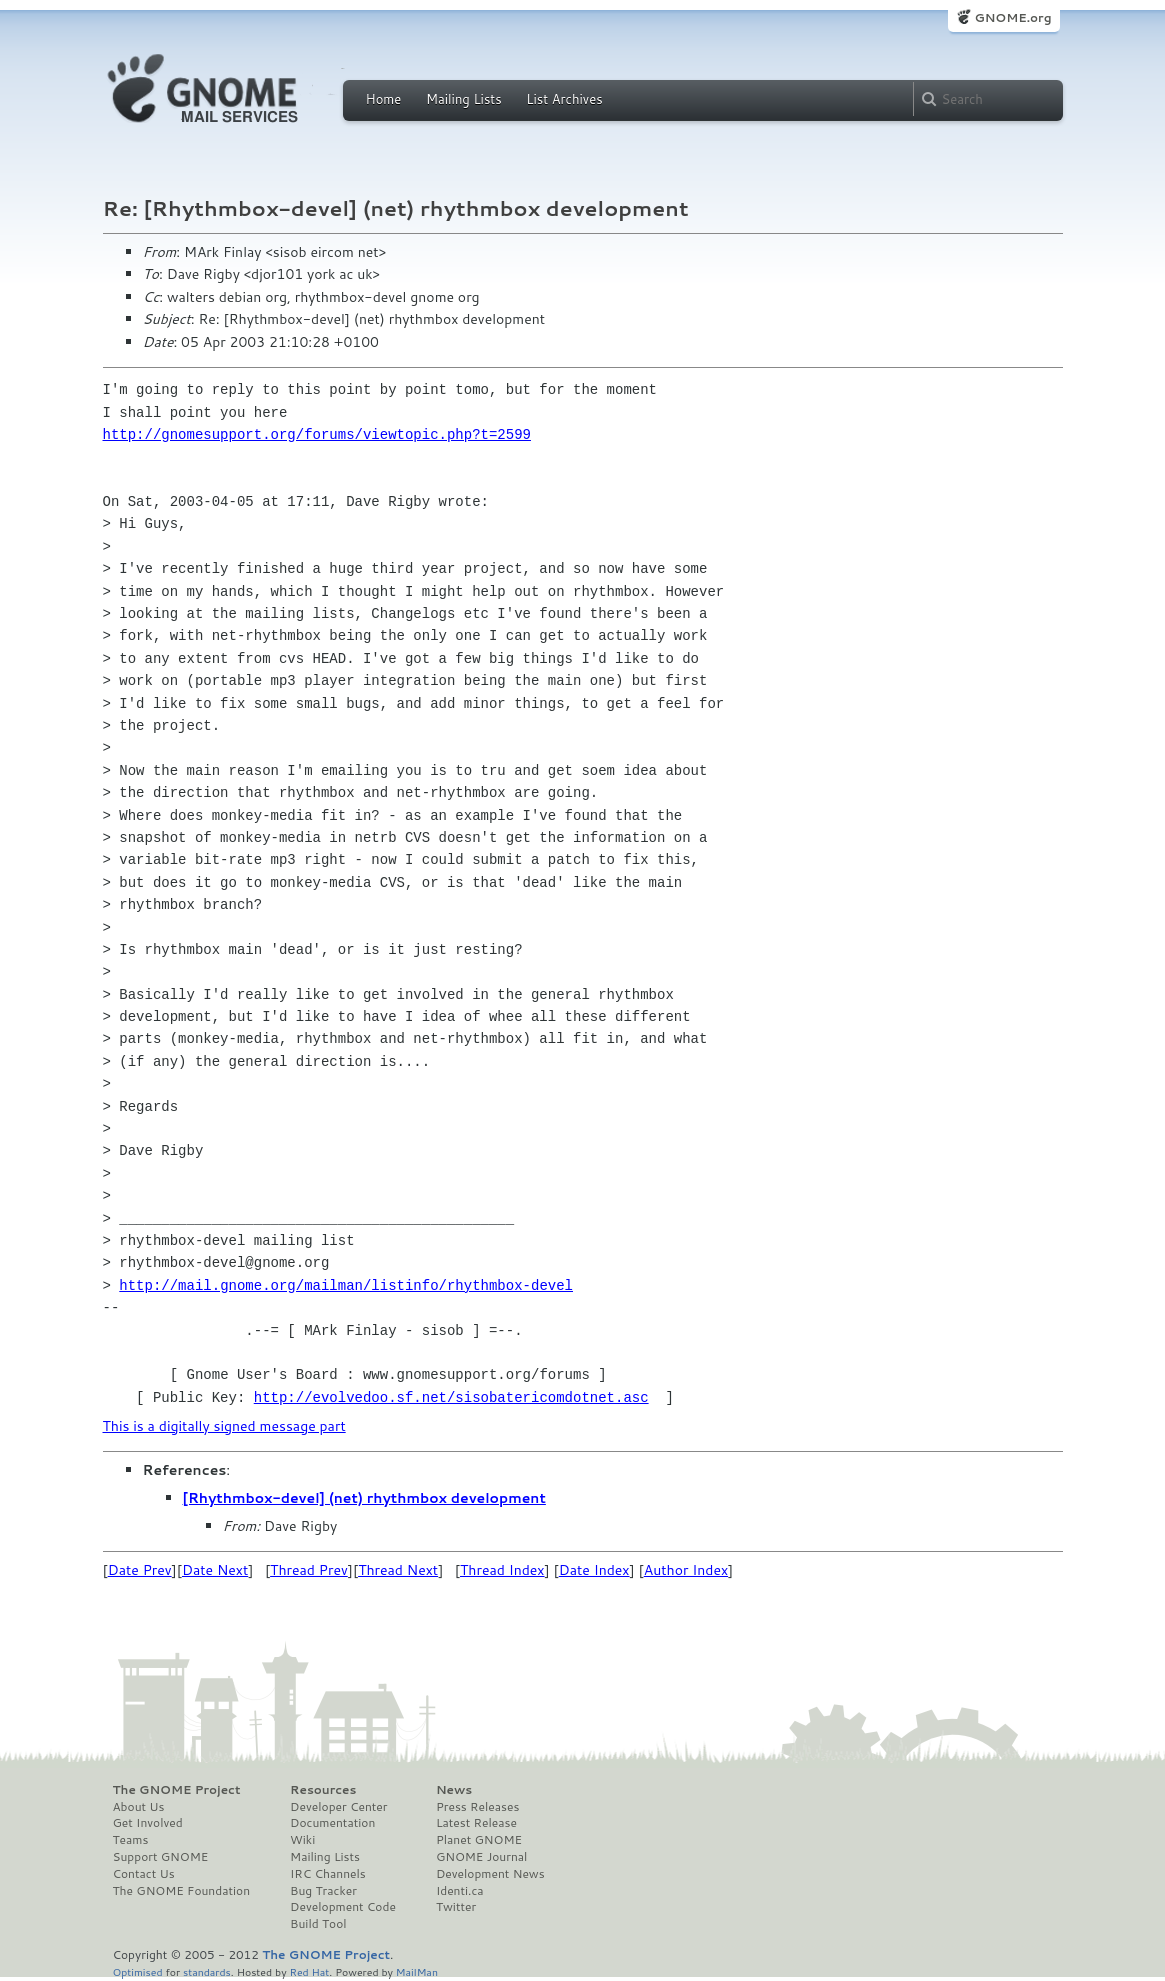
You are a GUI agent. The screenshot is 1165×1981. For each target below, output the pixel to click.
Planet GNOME (479, 1840)
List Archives (564, 99)
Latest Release (476, 1823)
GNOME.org (1012, 17)
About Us (139, 1807)
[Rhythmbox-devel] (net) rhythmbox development (364, 1498)
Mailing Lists (464, 99)
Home (384, 99)
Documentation (332, 1823)
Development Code (343, 1907)
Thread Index (502, 1570)
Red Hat (309, 1971)
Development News (490, 1874)
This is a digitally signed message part (224, 1426)
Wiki (302, 1840)
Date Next (215, 1570)
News (454, 1790)
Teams (131, 1840)
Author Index (686, 1570)
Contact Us (144, 1874)
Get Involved (148, 1823)
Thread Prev (309, 1570)
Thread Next (398, 1570)
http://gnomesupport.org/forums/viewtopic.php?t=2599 (317, 434)
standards (207, 1971)
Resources (323, 1790)
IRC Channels (328, 1874)
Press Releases (477, 1807)
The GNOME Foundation (182, 1891)
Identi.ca (460, 1891)
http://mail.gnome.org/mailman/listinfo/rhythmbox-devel (346, 1285)
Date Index (594, 1570)
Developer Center (338, 1807)
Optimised (138, 1971)
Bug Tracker (323, 1891)
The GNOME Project (177, 1790)
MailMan (417, 1971)
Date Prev (140, 1570)
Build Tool (318, 1924)
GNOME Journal (482, 1857)
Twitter (456, 1907)
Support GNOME (161, 1857)
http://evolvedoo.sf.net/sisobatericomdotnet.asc (451, 1397)
